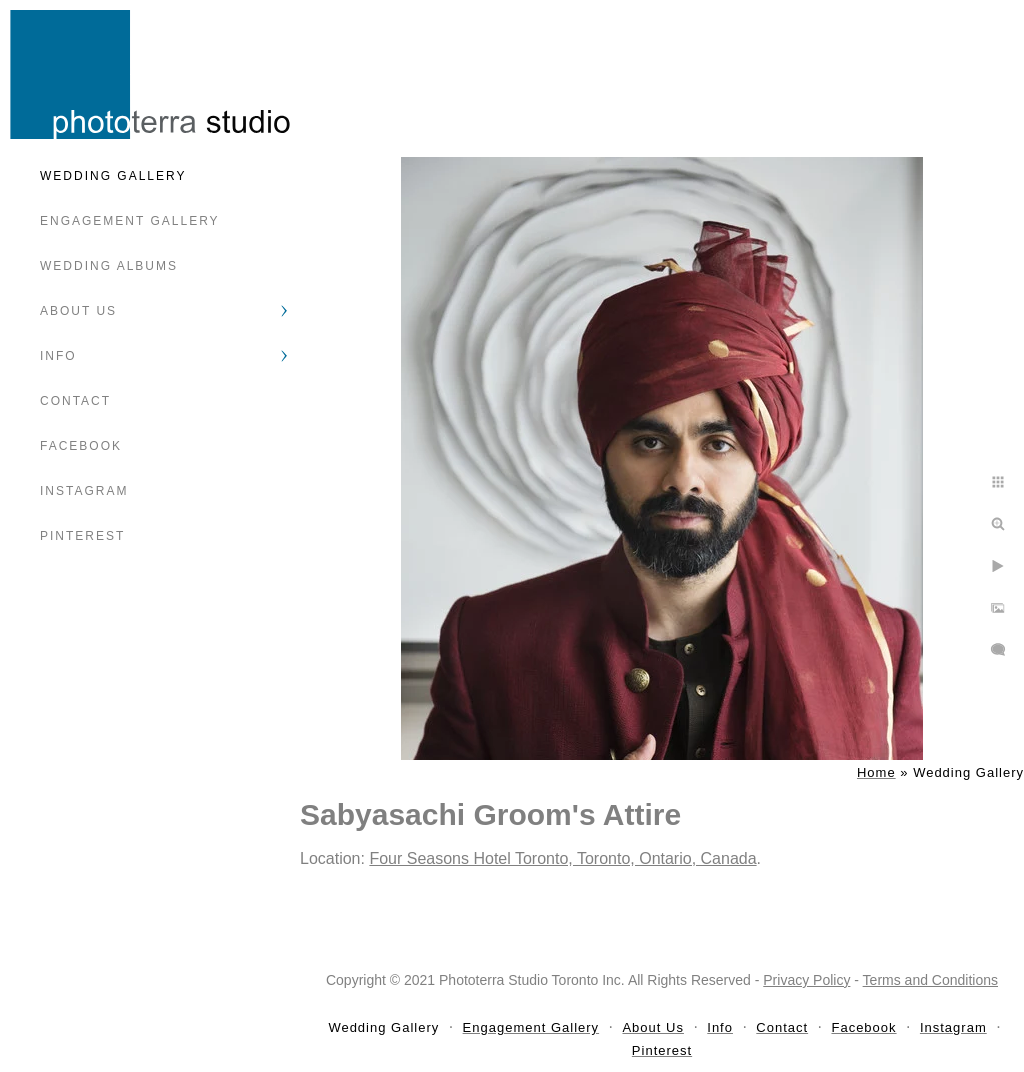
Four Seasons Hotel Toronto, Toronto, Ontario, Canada (562, 858)
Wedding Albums (109, 266)
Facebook (81, 446)
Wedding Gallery (113, 176)
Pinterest (82, 536)
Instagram (84, 491)
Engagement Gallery (130, 221)
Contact (75, 401)
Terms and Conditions (930, 980)
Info (58, 356)
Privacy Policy (806, 980)
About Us (78, 311)
